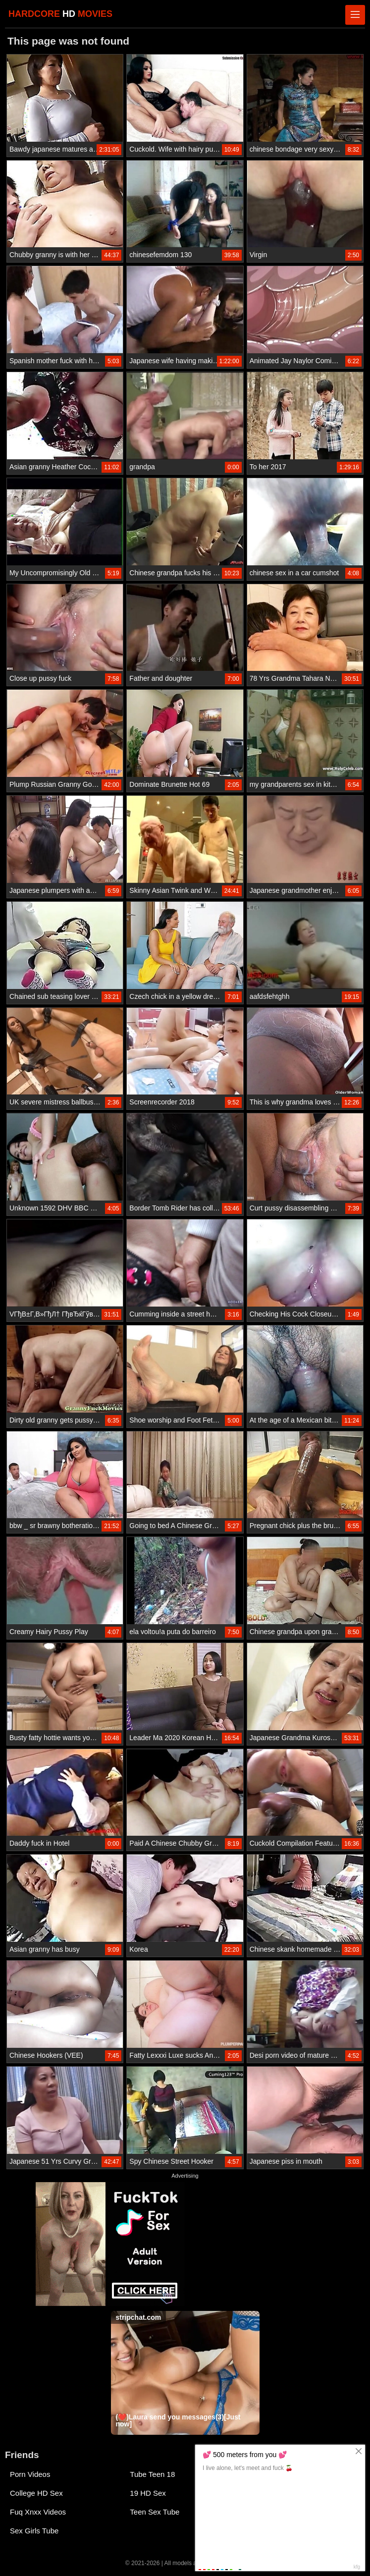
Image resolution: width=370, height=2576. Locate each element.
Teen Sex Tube (154, 2512)
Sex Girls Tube (34, 2530)
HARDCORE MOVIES (60, 14)
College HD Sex (36, 2493)
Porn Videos (30, 2474)
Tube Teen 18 (152, 2474)
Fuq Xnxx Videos (38, 2512)
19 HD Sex (148, 2493)
